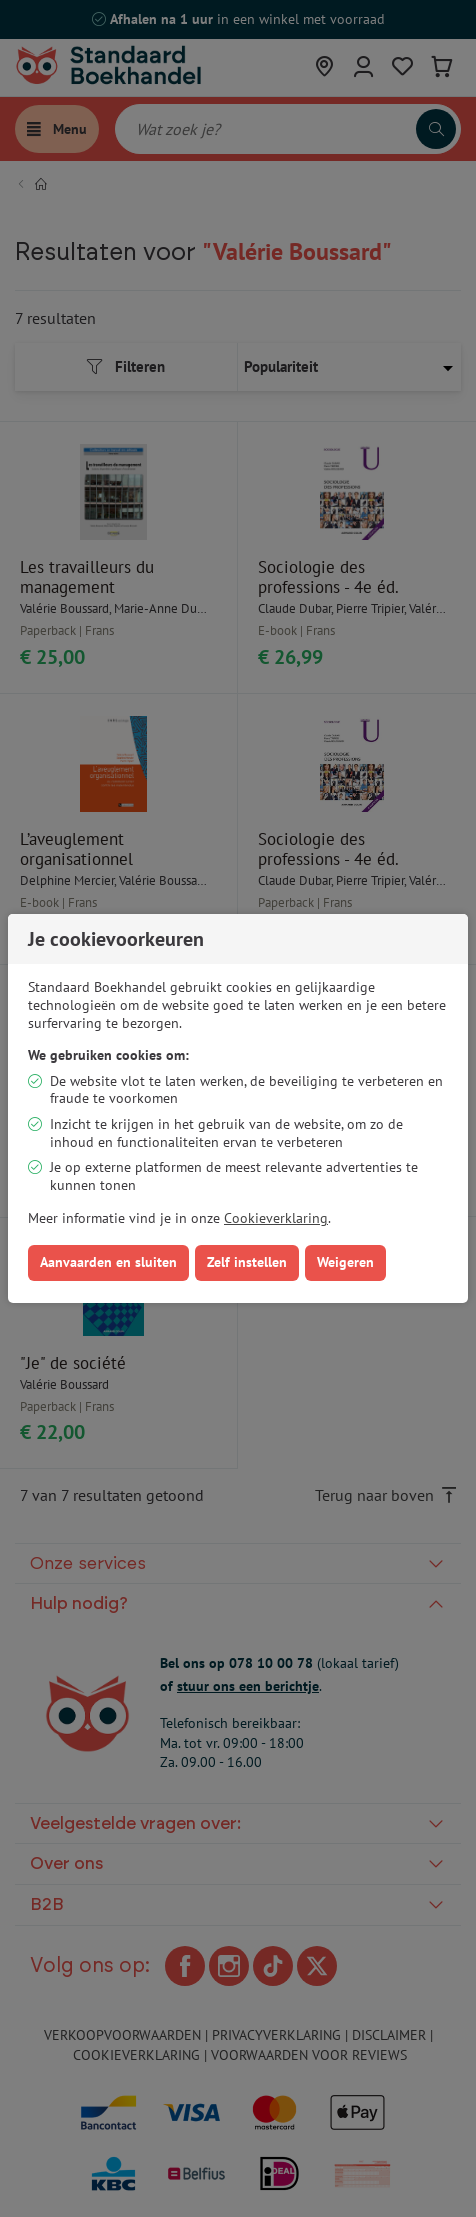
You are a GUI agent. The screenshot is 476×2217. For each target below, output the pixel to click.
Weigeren (345, 1262)
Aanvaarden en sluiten (108, 1262)
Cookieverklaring (276, 1218)
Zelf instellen (247, 1262)
